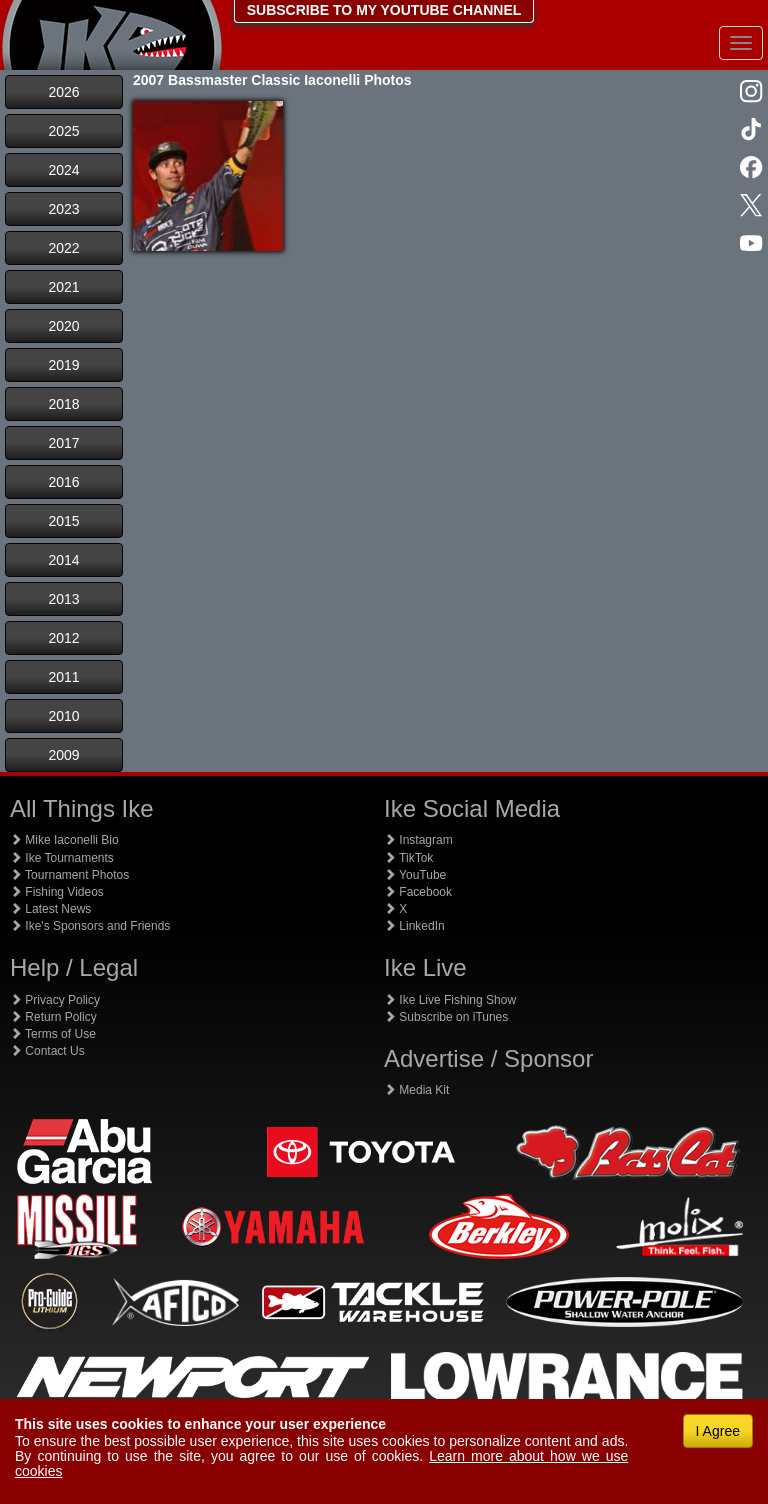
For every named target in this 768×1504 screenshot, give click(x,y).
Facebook (418, 892)
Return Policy (53, 1017)
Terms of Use (53, 1034)
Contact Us (47, 1051)
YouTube (415, 875)
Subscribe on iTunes (446, 1017)
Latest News (50, 909)
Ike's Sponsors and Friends (90, 926)
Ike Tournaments (62, 858)
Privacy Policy (55, 1000)
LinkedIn (414, 926)
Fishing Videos (57, 892)
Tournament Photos (69, 875)
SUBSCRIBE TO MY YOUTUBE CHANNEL (384, 10)
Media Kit (416, 1090)
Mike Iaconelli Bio (64, 840)
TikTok (408, 858)
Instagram (418, 840)
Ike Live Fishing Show (450, 1000)
